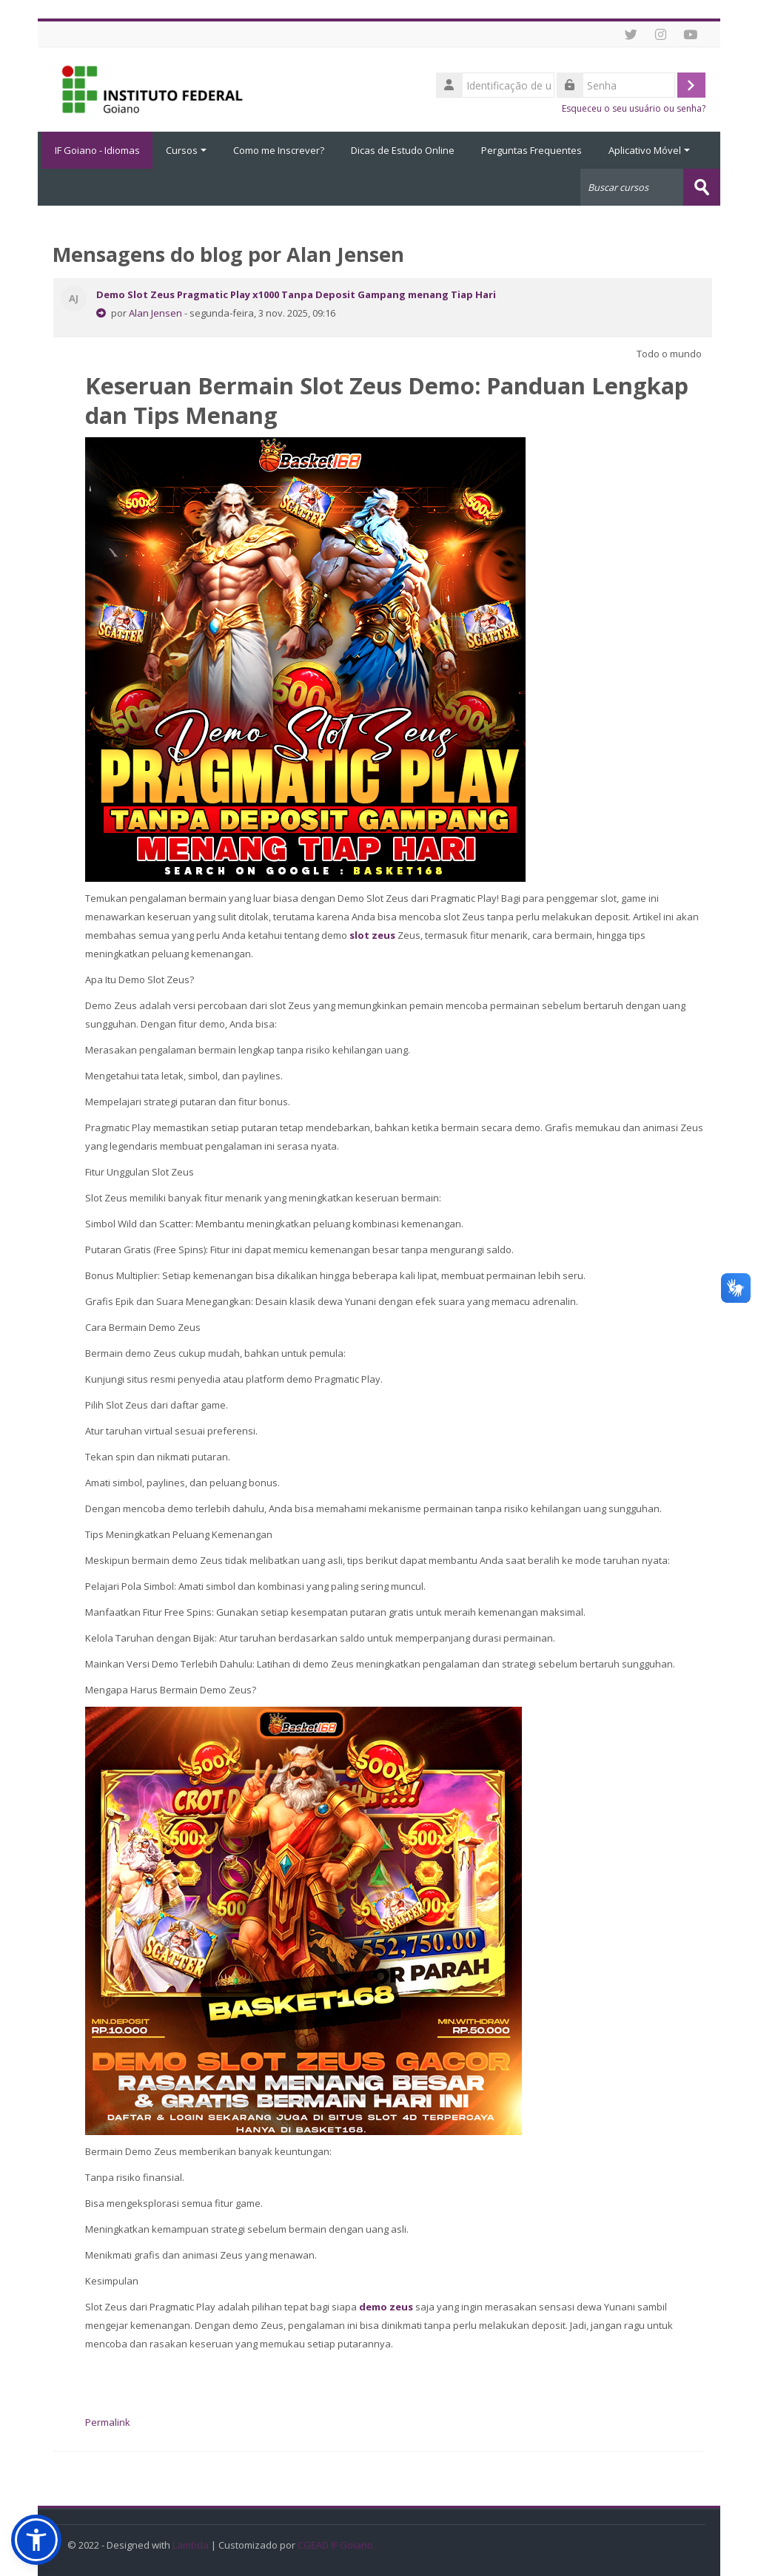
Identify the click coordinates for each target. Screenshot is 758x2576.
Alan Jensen (155, 312)
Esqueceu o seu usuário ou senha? (633, 108)
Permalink (107, 2421)
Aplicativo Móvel (649, 150)
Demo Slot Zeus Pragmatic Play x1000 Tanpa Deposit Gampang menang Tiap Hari (296, 293)
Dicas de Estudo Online (403, 150)
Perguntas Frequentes (531, 150)
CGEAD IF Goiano (335, 2544)
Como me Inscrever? (278, 150)
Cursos (186, 150)
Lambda (190, 2544)
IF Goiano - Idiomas (95, 150)
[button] (36, 2539)
